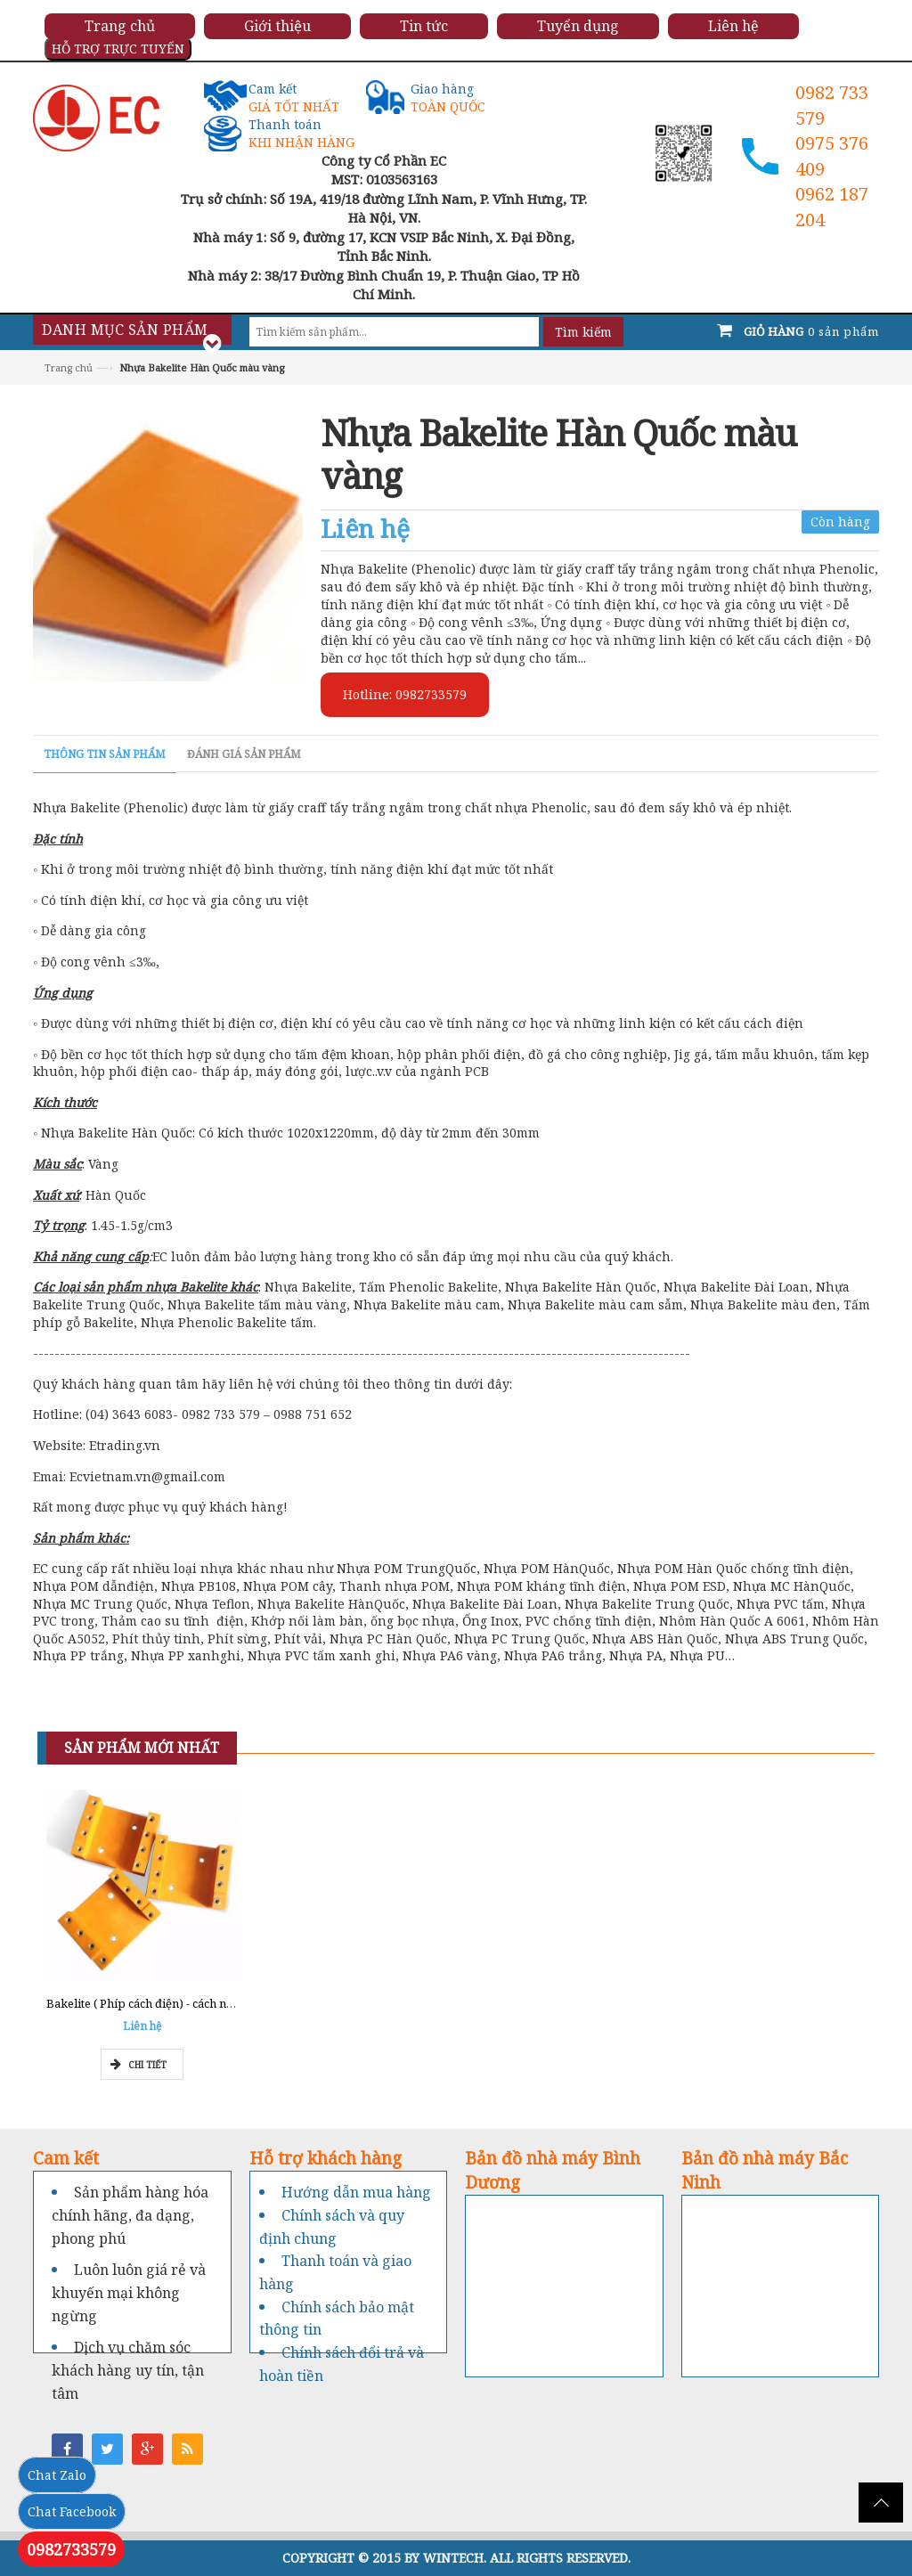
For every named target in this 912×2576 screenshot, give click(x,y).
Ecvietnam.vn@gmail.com (147, 1476)
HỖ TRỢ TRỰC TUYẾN (118, 48)
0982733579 (71, 2549)
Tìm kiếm (583, 331)
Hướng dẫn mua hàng (356, 2192)
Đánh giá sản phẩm (244, 754)
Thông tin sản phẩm (105, 754)
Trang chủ (69, 367)
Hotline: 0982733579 (405, 694)
